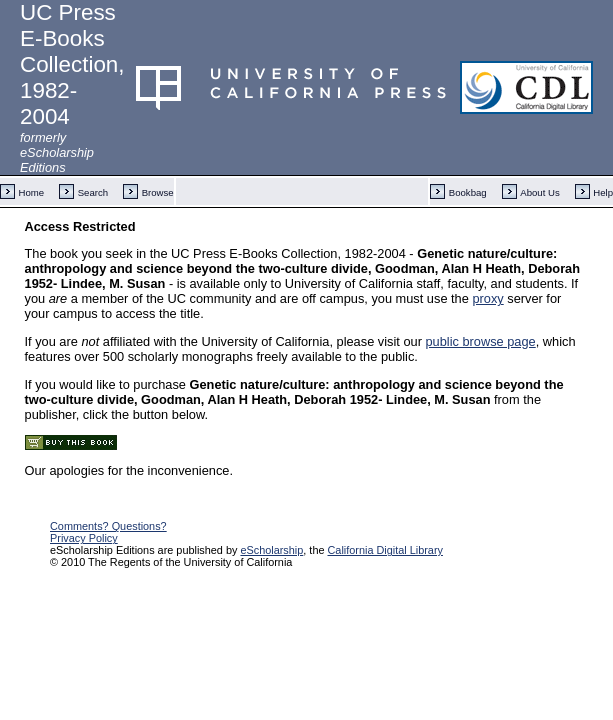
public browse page (480, 341)
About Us (539, 192)
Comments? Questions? (108, 526)
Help (603, 192)
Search (93, 192)
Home (32, 192)
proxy (487, 298)
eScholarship (271, 550)
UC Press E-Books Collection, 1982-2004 (72, 64)
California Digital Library (385, 550)
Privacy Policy (84, 538)
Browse (158, 192)
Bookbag (468, 192)
